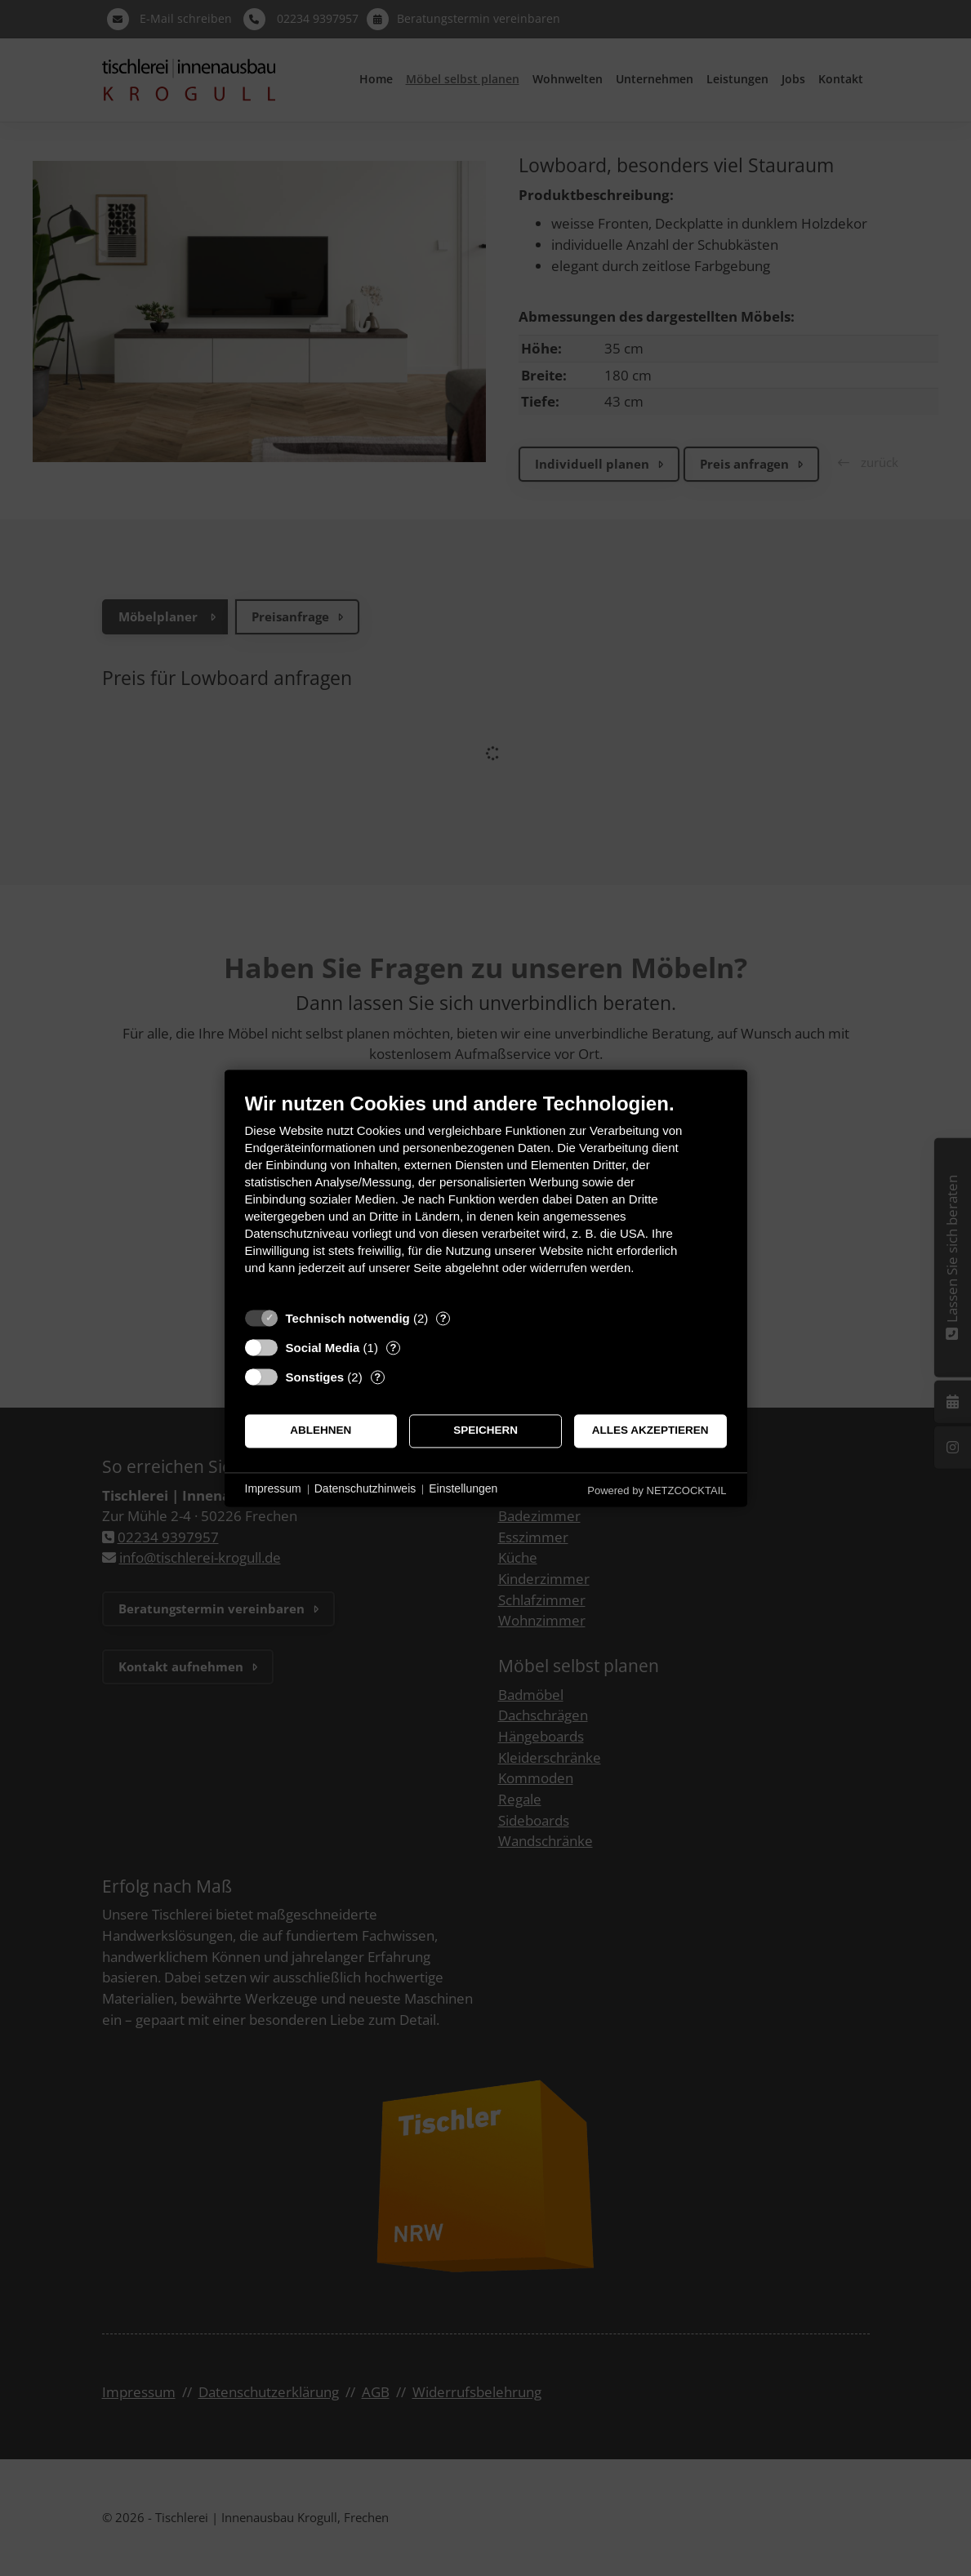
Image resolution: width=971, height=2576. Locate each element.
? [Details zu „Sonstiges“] (377, 1377)
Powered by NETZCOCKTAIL (656, 1490)
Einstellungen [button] (463, 1489)
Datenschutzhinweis (365, 1489)
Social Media (323, 1348)
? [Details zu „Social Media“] (393, 1347)
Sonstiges (315, 1377)
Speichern (485, 1431)
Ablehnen (320, 1431)
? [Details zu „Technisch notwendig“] (443, 1318)
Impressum (273, 1489)
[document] (486, 1195)
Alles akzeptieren (650, 1431)
